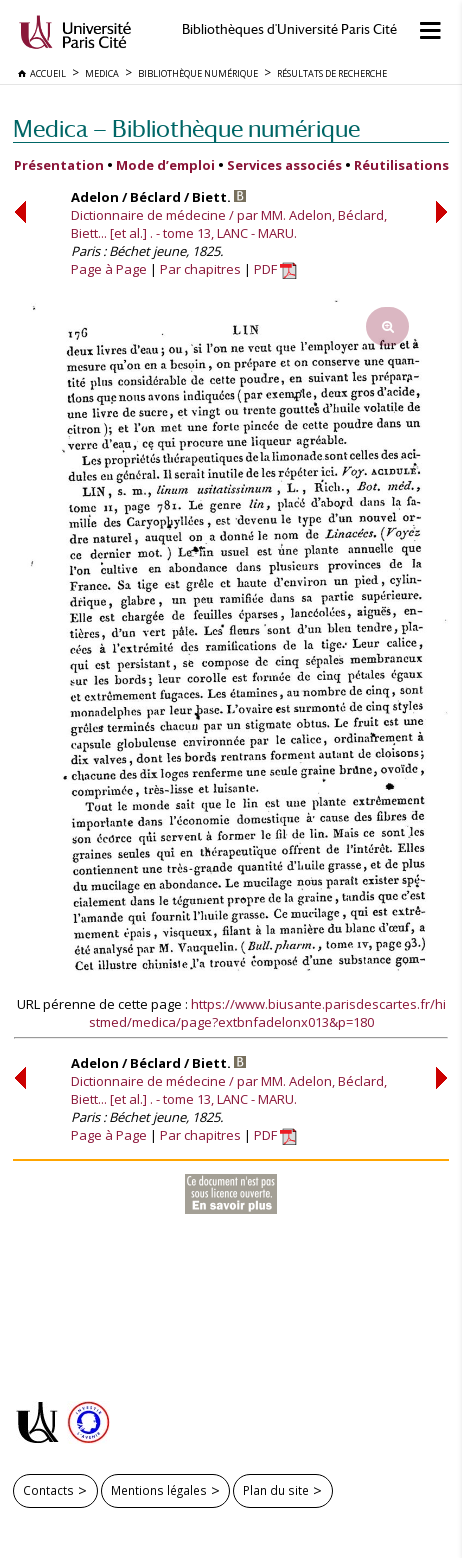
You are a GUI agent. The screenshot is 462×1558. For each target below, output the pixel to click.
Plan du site (276, 1490)
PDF (275, 269)
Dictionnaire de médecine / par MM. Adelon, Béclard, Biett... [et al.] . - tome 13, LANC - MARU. (229, 224)
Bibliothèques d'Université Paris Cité (289, 29)
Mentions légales (159, 1490)
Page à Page (109, 269)
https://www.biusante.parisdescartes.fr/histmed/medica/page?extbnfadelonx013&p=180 (267, 1013)
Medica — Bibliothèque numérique (186, 128)
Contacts (48, 1490)
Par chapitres (200, 269)
